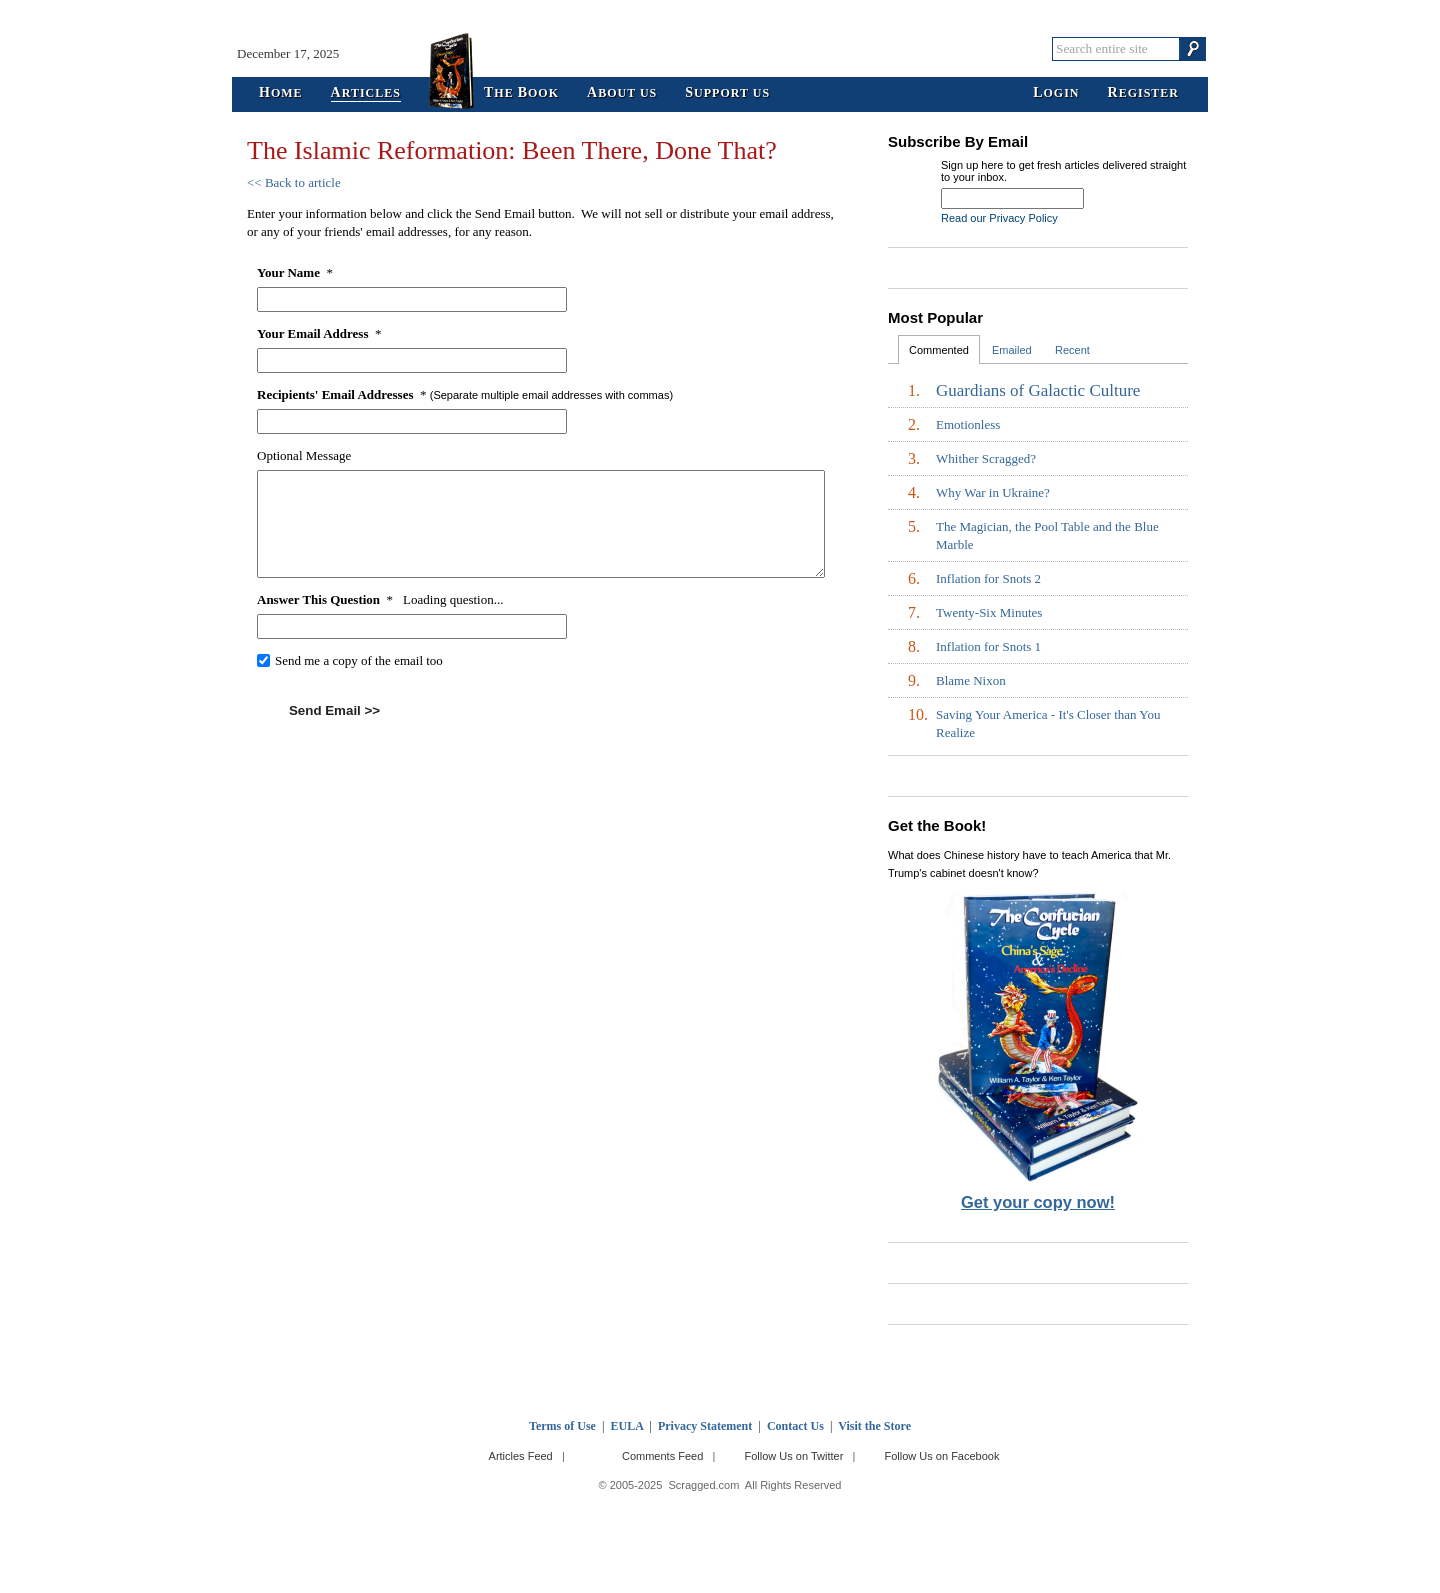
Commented (939, 350)
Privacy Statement (705, 1426)
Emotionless (968, 424)
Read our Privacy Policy (999, 218)
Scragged (720, 48)
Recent (1072, 350)
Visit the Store (874, 1426)
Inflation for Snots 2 (988, 578)
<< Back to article (294, 182)
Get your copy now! (1038, 1202)
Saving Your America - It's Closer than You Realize (1048, 723)
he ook (521, 93)
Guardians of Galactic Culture (1038, 391)
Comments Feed (662, 1456)
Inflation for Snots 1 (988, 646)
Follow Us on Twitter (793, 1456)
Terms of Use (562, 1426)
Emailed (1012, 350)
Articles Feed (521, 1456)
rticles (366, 93)
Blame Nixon (971, 680)
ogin (1056, 93)
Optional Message (304, 455)
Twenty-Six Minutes (989, 612)
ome (281, 93)
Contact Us (795, 1426)
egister (1143, 93)
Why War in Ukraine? (993, 492)
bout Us (622, 93)
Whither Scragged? (986, 458)
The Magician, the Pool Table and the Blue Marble (1047, 535)
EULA (627, 1426)
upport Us (727, 93)
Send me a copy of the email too (359, 660)
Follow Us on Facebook (942, 1456)
